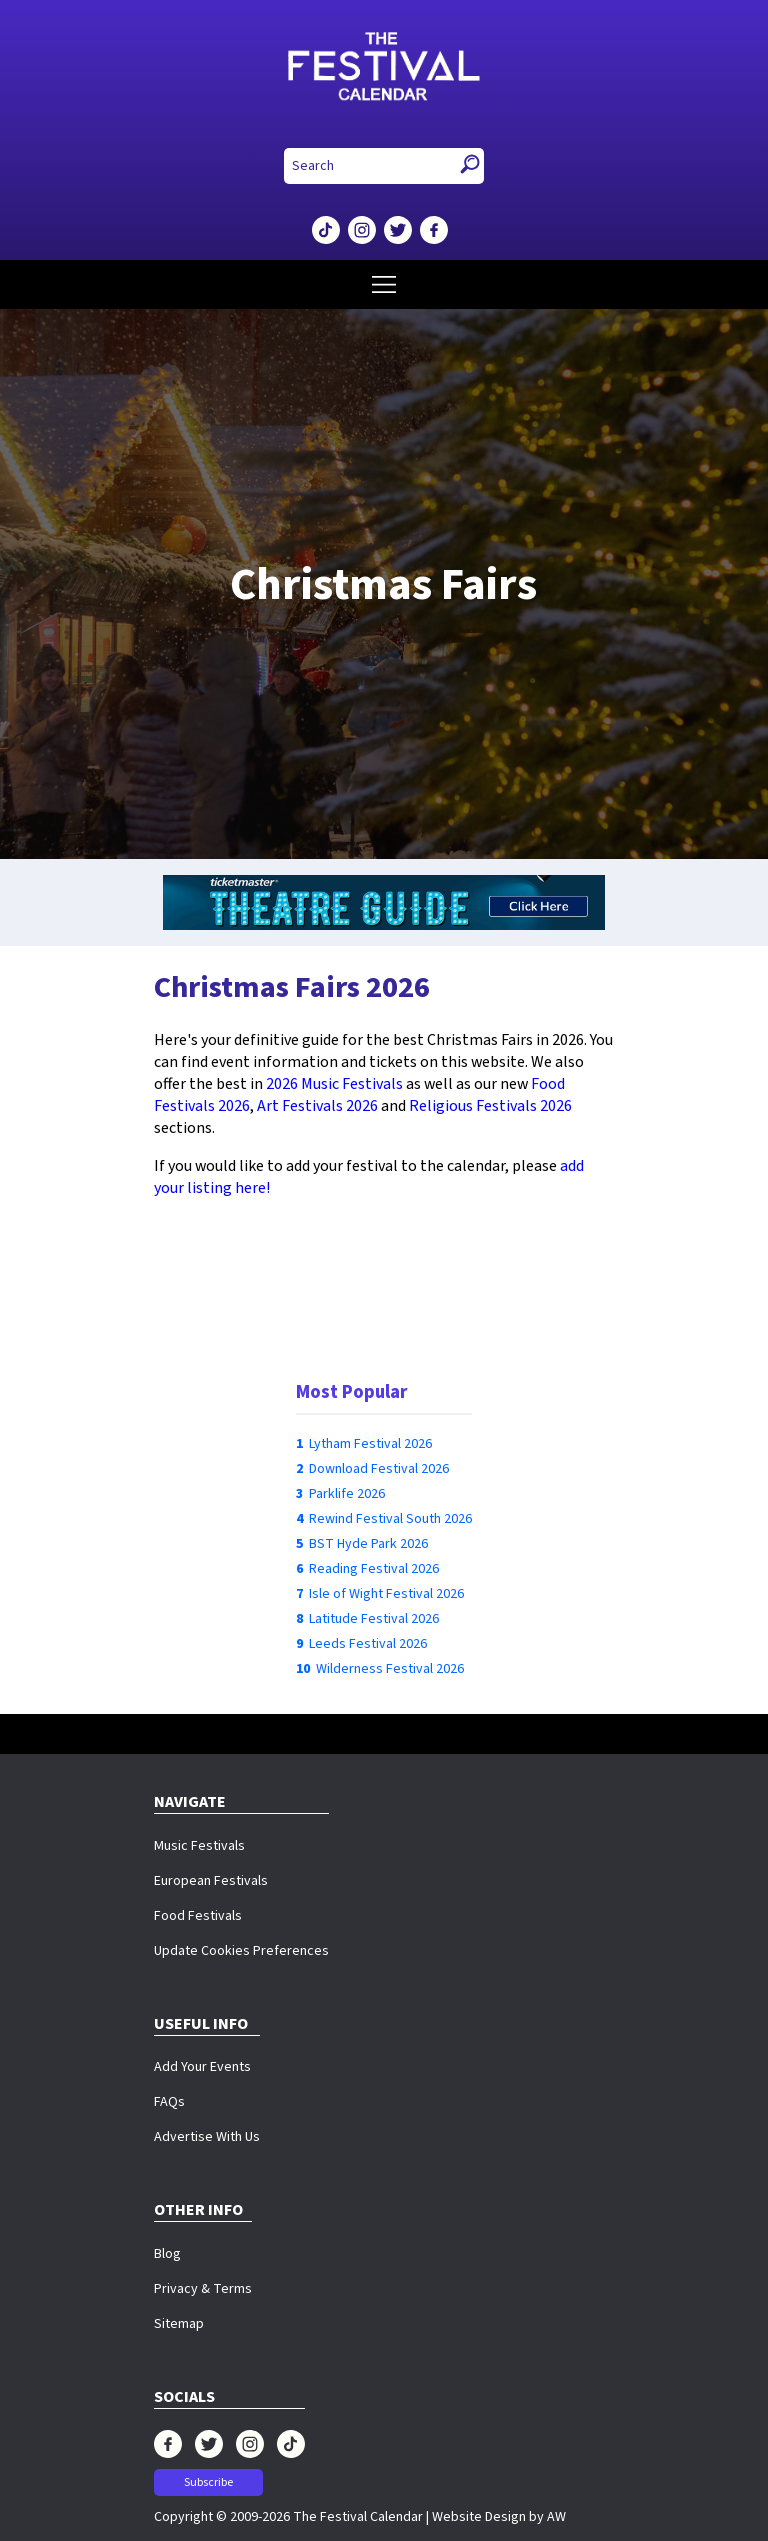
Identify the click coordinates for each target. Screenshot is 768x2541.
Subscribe (208, 2482)
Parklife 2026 (347, 1494)
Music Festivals (199, 1846)
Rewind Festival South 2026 (390, 1519)
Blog (167, 2254)
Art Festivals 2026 (317, 1106)
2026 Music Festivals (334, 1084)
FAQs (169, 2102)
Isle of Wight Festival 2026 (386, 1594)
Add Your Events (202, 2067)
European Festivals (211, 1881)
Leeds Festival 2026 (368, 1644)
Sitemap (179, 2324)
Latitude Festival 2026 (374, 1619)
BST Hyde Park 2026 (368, 1544)
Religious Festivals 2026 (490, 1106)
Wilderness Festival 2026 (390, 1669)
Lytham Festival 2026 (370, 1444)
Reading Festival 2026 (374, 1569)
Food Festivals (198, 1916)
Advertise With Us (207, 2137)
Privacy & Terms (203, 2289)
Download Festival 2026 (379, 1469)
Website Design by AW (499, 2517)
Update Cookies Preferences (241, 1951)
